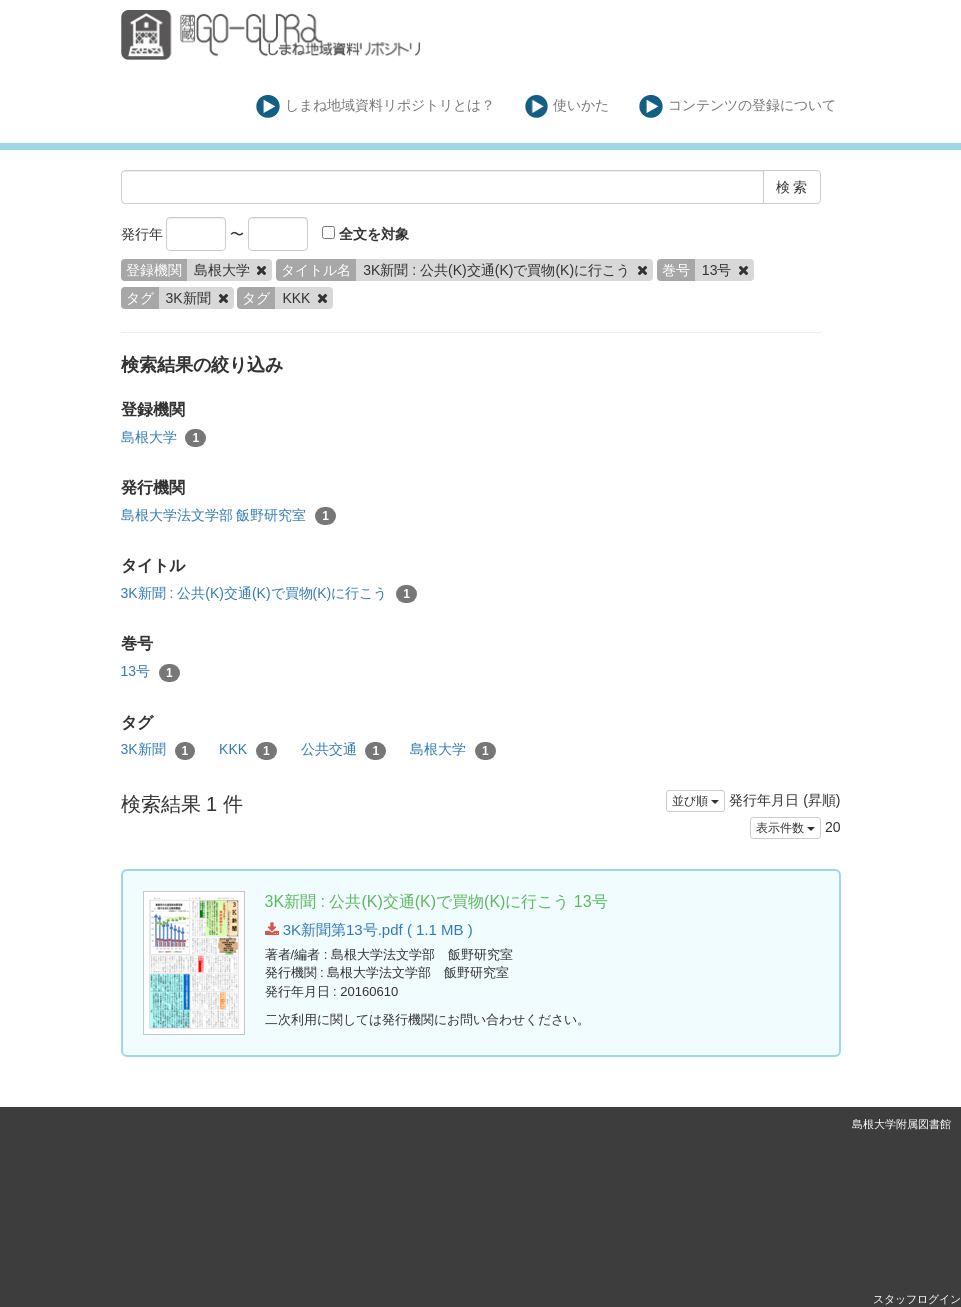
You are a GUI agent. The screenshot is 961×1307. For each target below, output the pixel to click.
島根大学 (164, 438)
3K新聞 (158, 750)
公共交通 (344, 750)
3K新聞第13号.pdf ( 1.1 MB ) (369, 929)
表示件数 (785, 828)
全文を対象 (365, 234)
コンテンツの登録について (737, 106)
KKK (248, 750)
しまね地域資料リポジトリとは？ (375, 106)
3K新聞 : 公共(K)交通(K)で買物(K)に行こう (269, 594)
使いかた (567, 106)
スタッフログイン (917, 1299)
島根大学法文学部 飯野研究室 (228, 516)
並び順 (695, 801)
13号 (150, 672)
